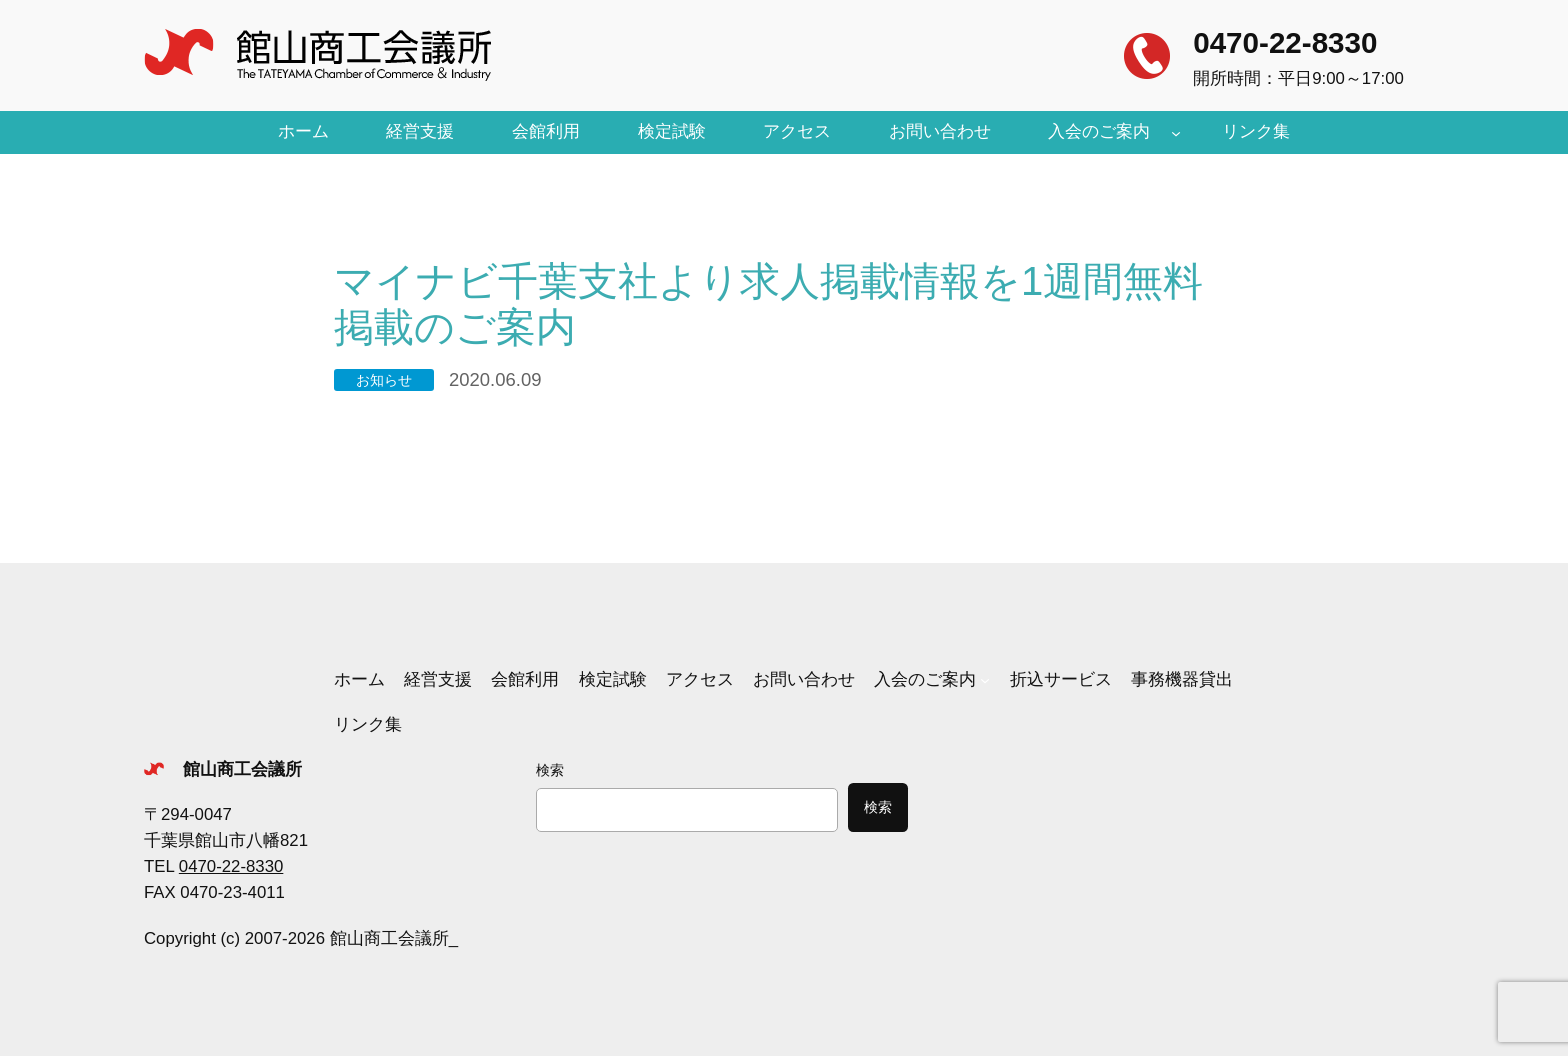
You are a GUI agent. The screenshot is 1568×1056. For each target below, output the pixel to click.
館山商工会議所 (242, 769)
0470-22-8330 (1285, 42)
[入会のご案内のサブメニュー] (1176, 132)
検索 (550, 770)
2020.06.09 (495, 379)
